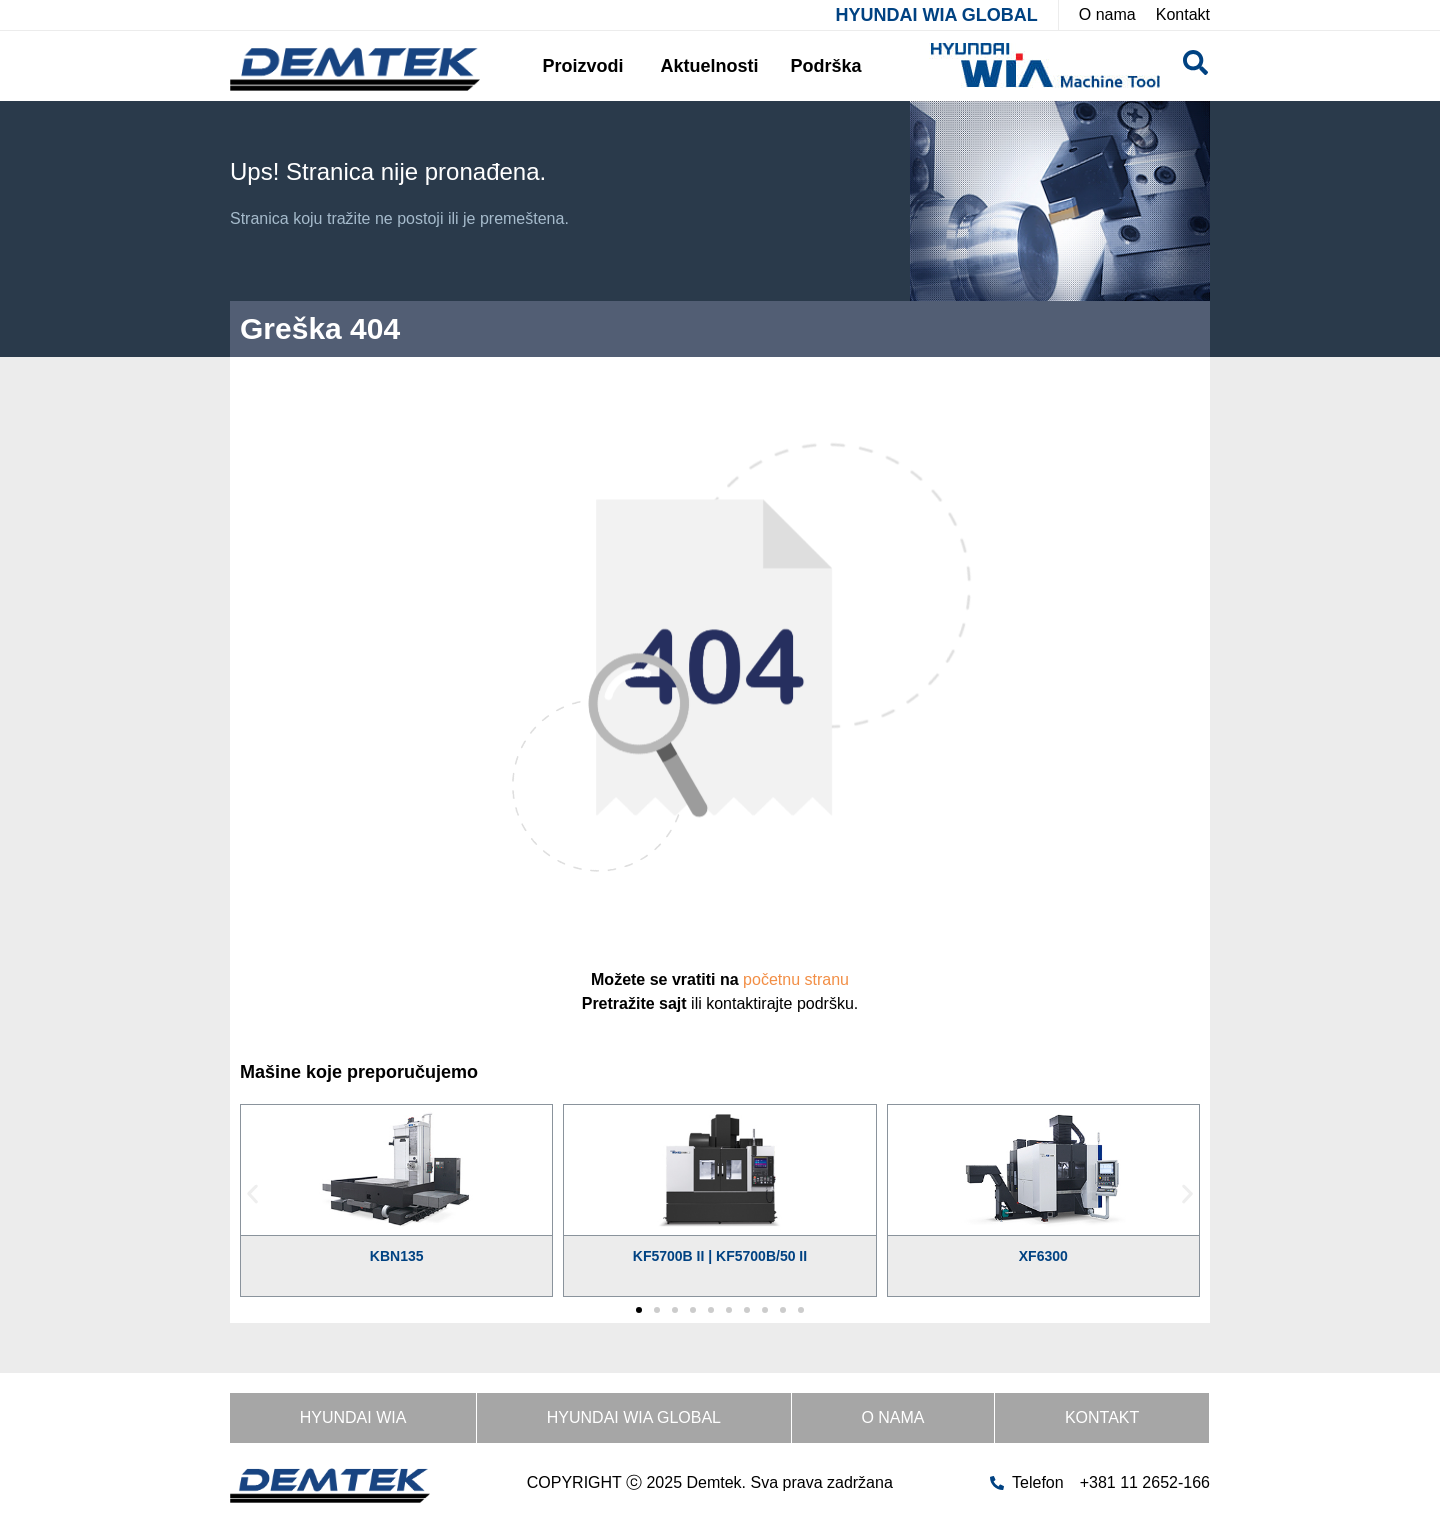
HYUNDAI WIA (353, 1417)
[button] (252, 1193)
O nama (892, 1417)
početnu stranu (796, 979)
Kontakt (1102, 1417)
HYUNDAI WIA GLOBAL (936, 15)
